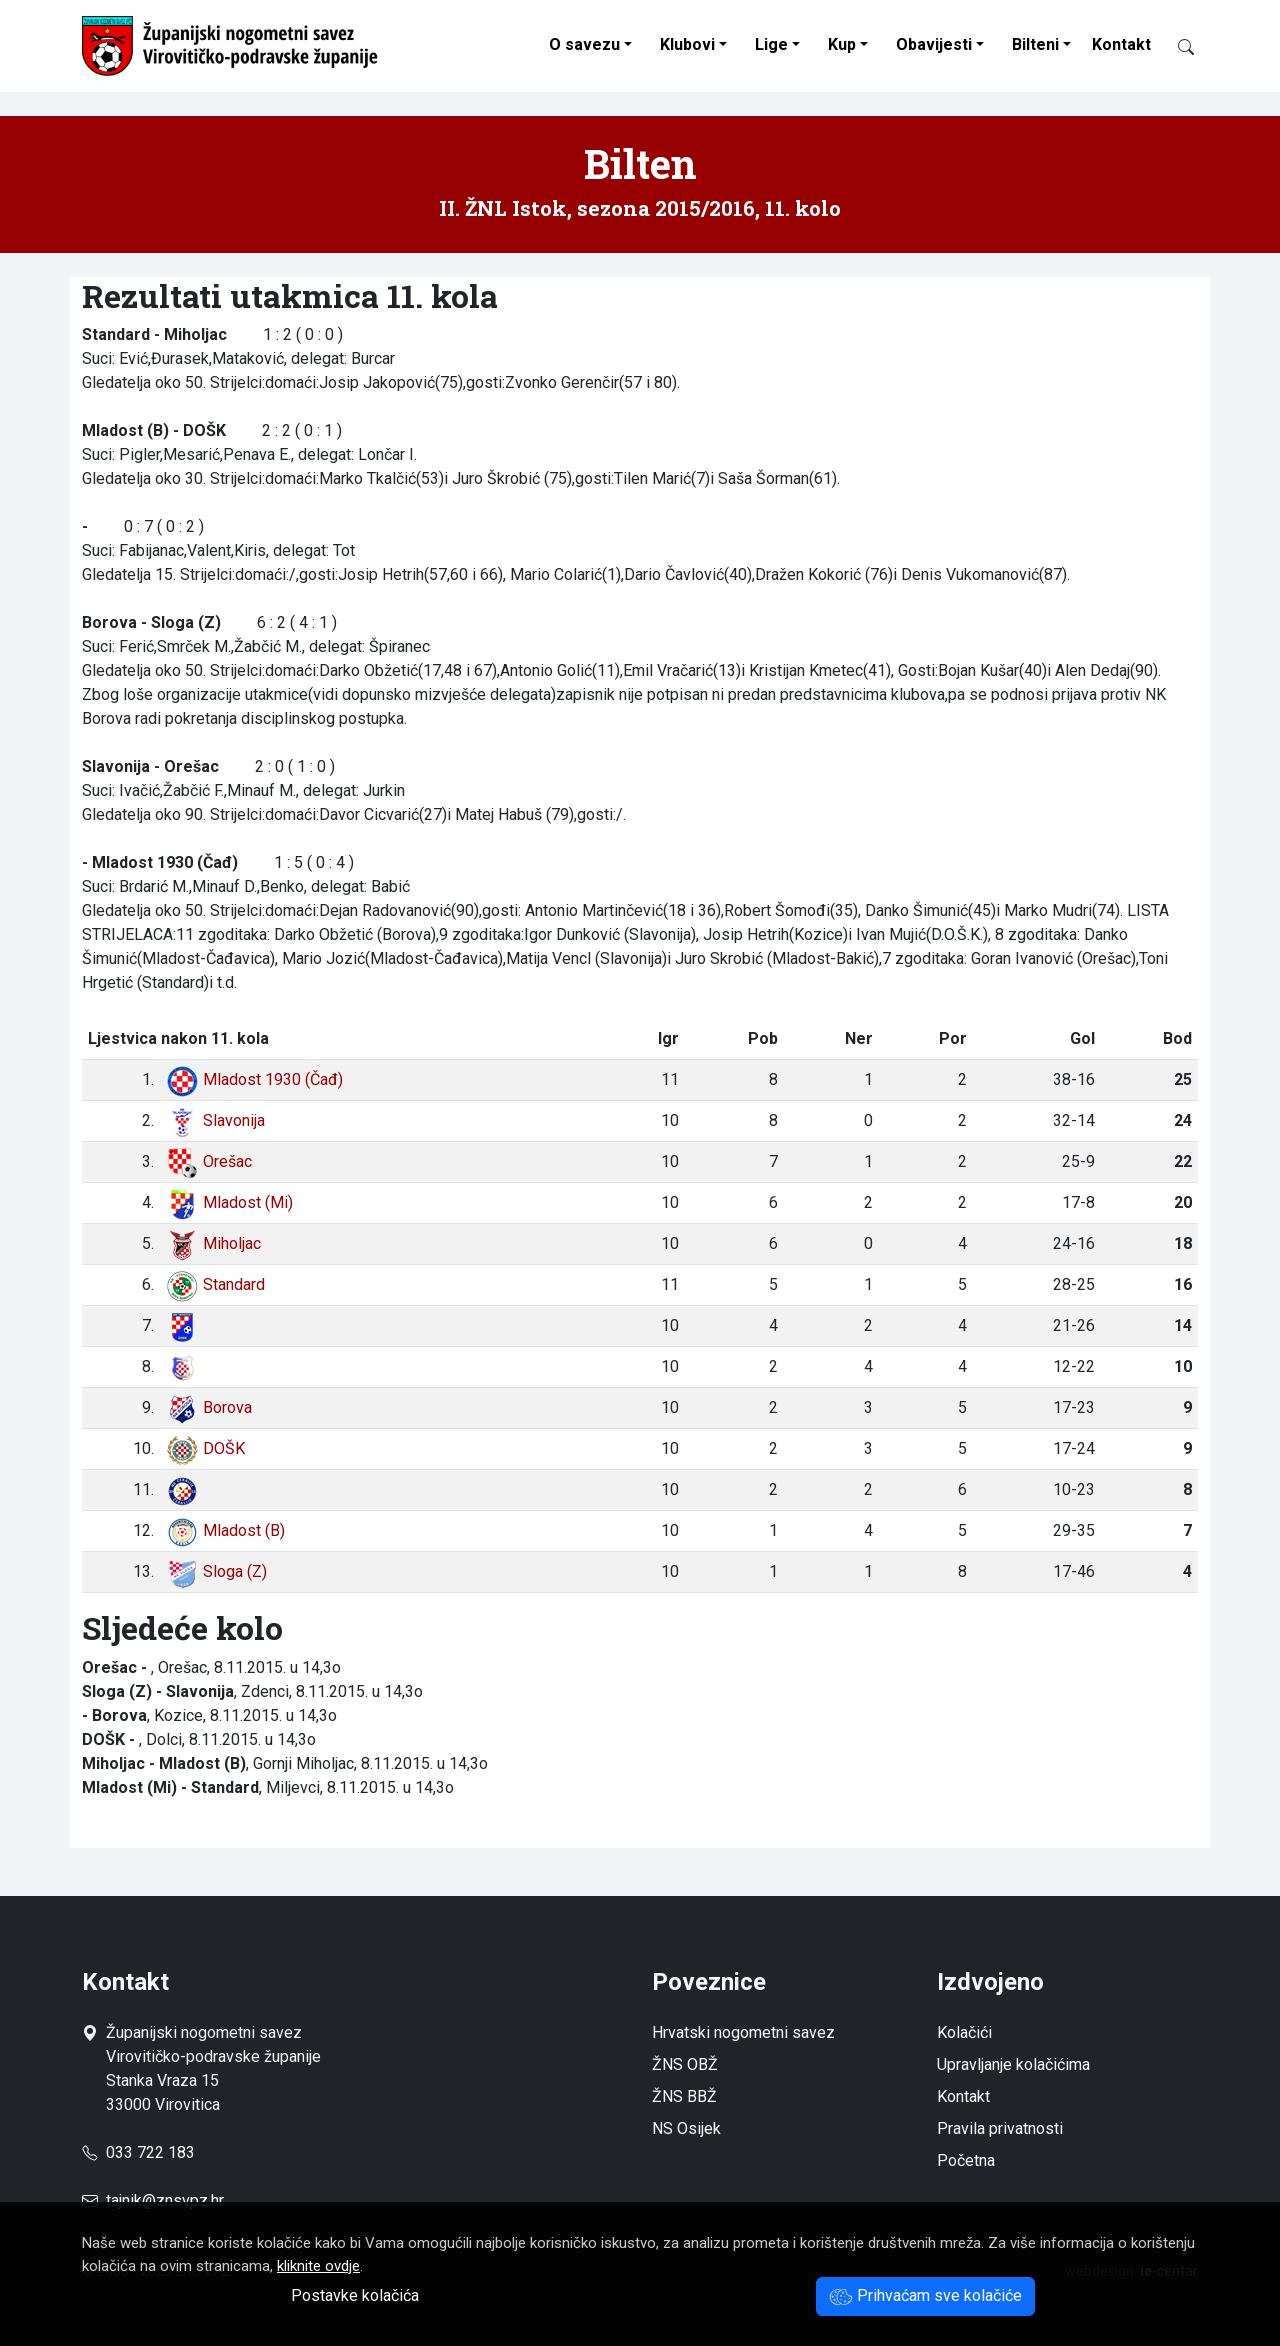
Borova (209, 1407)
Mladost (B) (225, 1530)
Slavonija (215, 1120)
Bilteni (1035, 44)
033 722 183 (138, 2152)
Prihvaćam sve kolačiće (925, 2295)
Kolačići (964, 2032)
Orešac (209, 1161)
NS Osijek (686, 2128)
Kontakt (1121, 44)
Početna (966, 2160)
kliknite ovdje (318, 2266)
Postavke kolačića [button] (355, 2295)
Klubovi (687, 44)
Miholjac (213, 1243)
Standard (215, 1284)
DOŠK (205, 1448)
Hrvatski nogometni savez (743, 2032)
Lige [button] (771, 44)
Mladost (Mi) (229, 1202)
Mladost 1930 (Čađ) (254, 1079)
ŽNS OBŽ (685, 2064)
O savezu (584, 44)
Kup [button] (842, 44)
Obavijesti (934, 44)
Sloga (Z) (216, 1571)
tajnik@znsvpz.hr (165, 2200)
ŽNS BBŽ (684, 2096)
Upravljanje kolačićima (1013, 2064)
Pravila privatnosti (1000, 2128)
